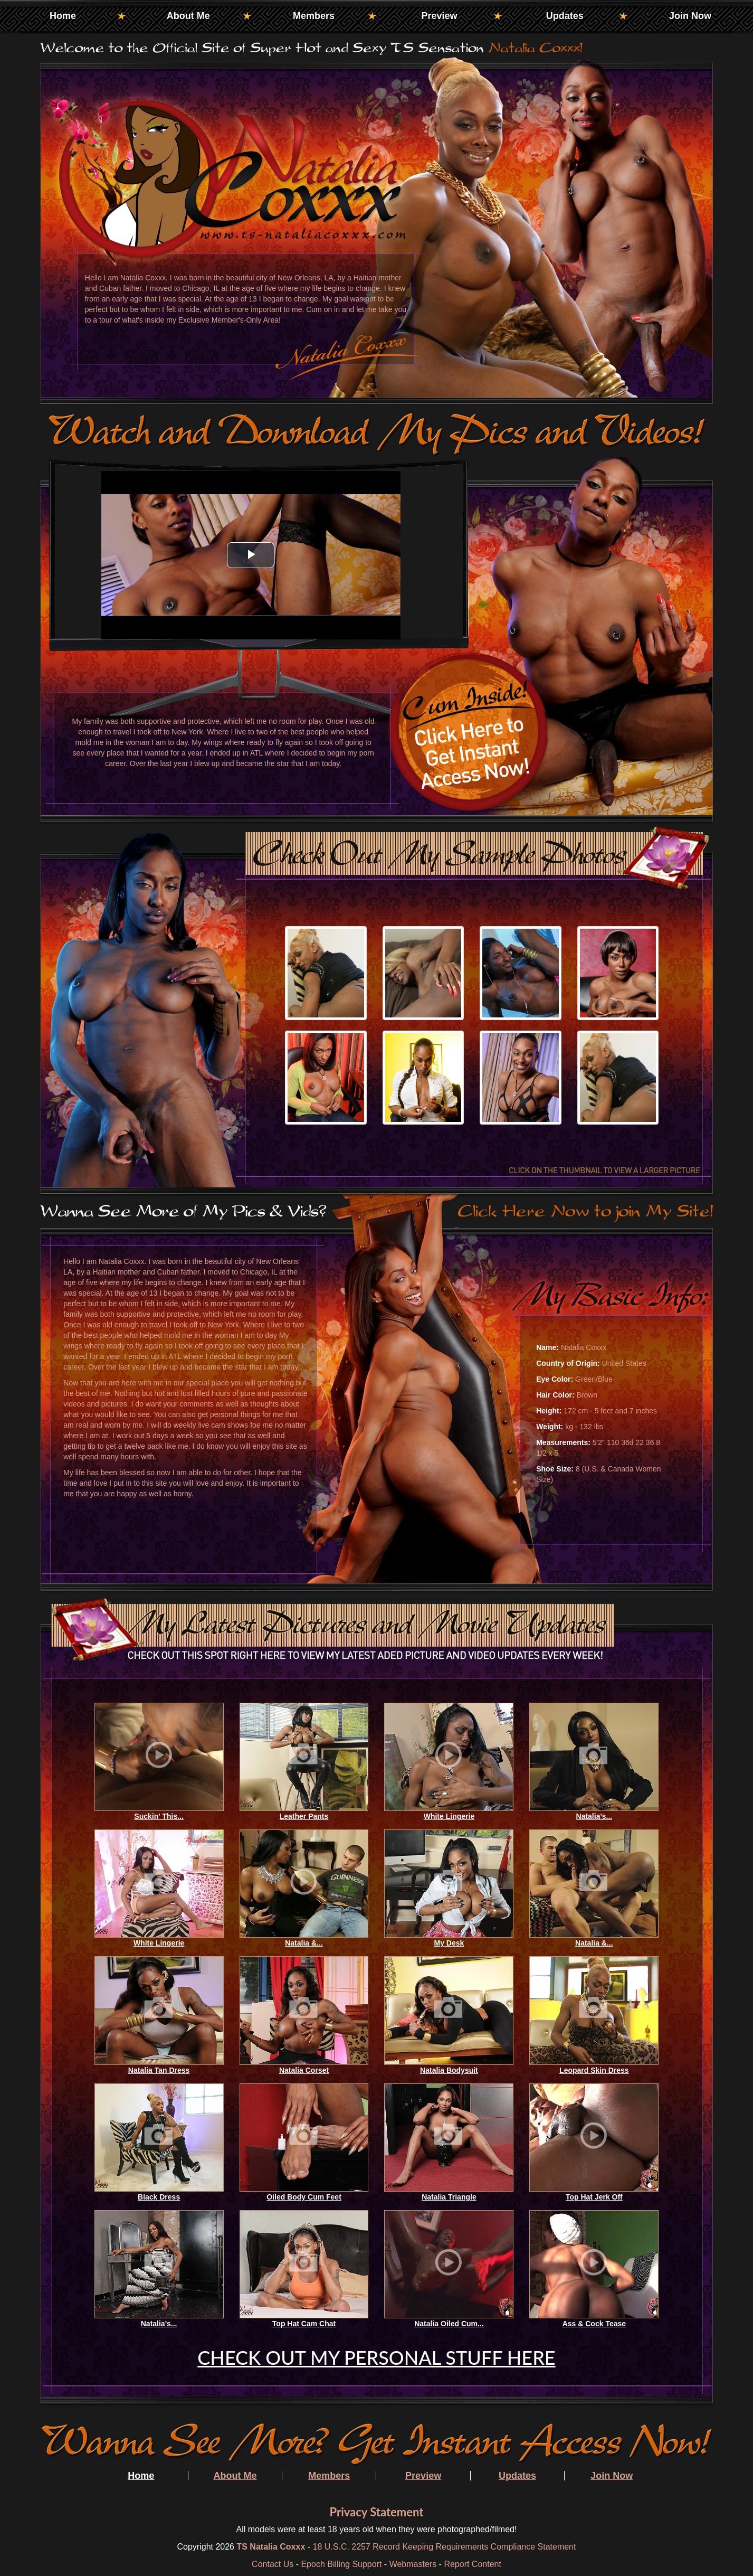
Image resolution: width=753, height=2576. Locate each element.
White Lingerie (449, 1816)
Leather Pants (304, 1816)
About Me (188, 16)
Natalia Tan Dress (158, 2070)
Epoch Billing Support (341, 2564)
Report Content (472, 2564)
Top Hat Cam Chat (304, 2323)
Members (314, 16)
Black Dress (159, 2197)
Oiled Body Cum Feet (303, 2197)
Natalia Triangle (449, 2197)
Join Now (690, 16)
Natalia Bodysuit (449, 2070)
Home (63, 16)
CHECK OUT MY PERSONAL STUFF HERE (376, 2357)
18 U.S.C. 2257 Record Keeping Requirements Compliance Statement (444, 2546)
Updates (565, 16)
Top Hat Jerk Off (594, 2197)
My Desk (449, 1943)
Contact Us (272, 2564)
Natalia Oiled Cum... (448, 2323)
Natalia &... (304, 1943)
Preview (439, 16)
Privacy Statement (376, 2512)
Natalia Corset (304, 2070)
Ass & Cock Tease (594, 2323)
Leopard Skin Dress (594, 2070)
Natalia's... (594, 1816)
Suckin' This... (159, 1816)
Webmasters (413, 2564)
